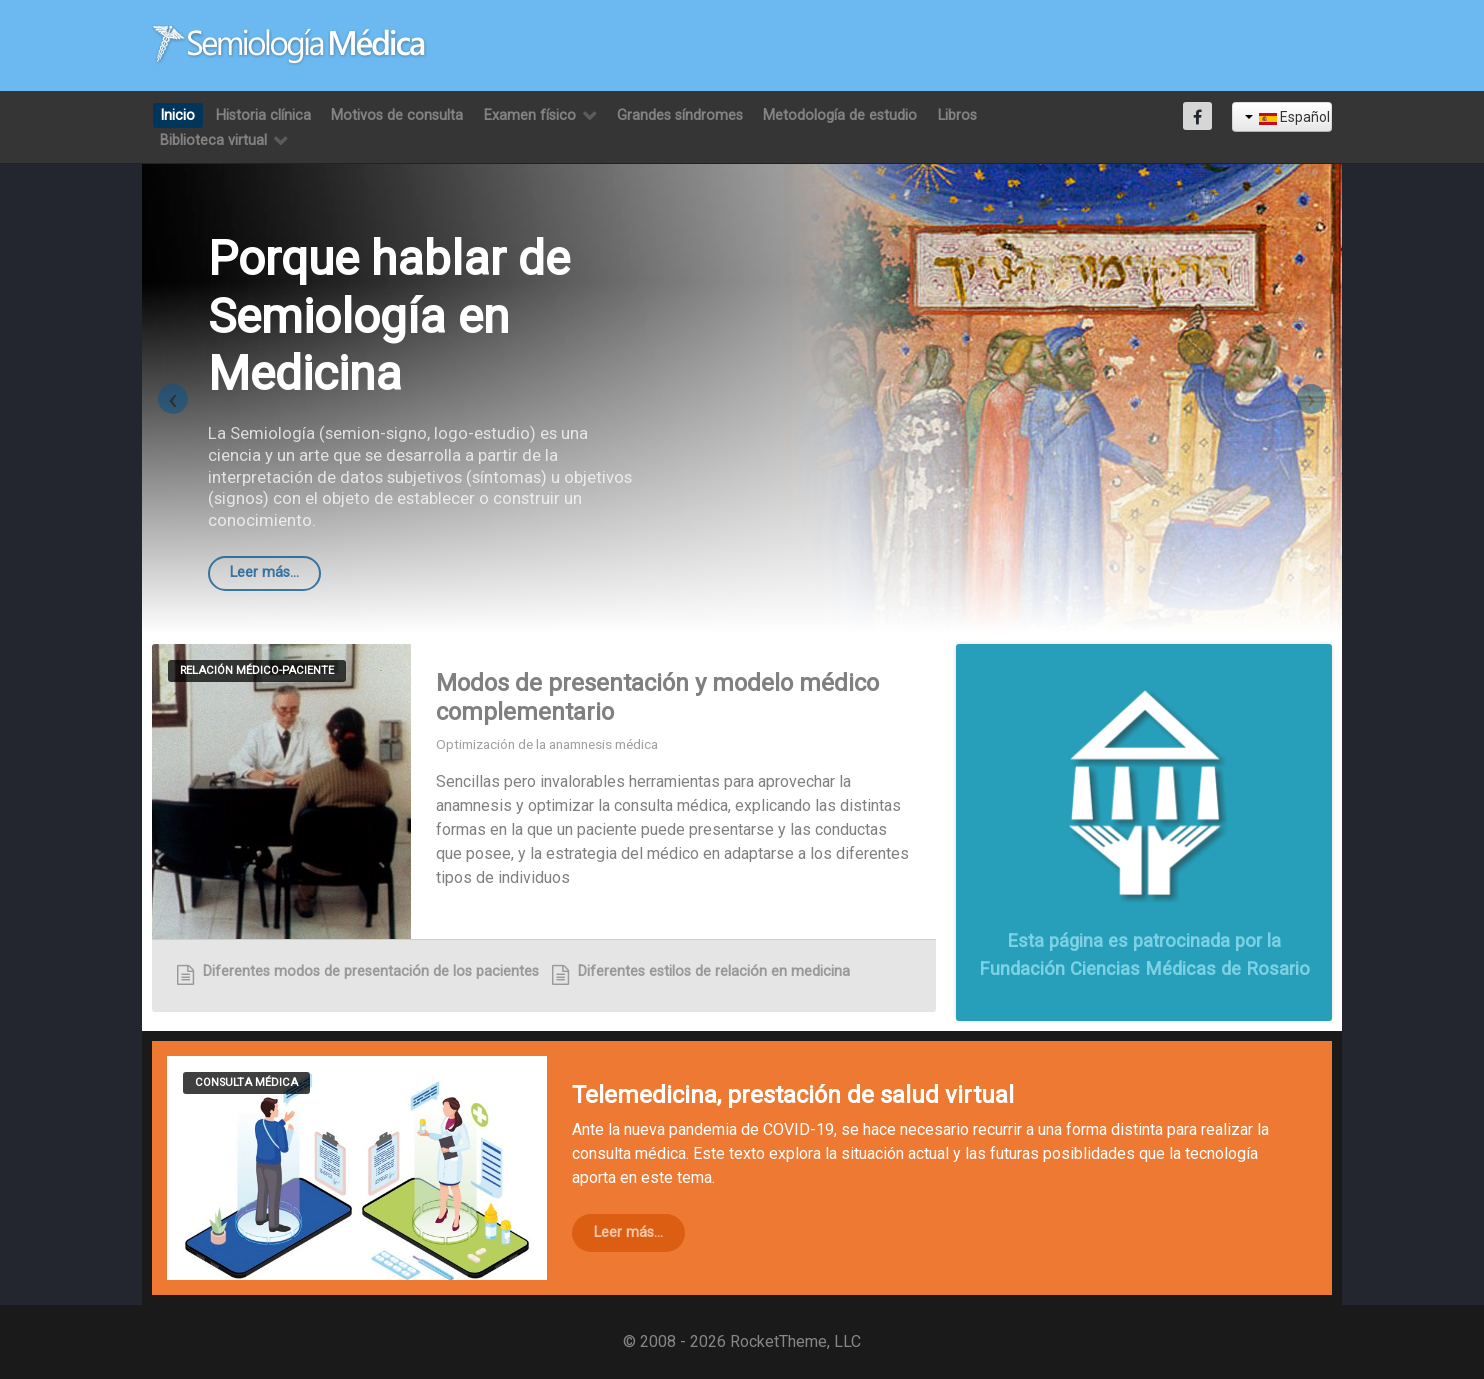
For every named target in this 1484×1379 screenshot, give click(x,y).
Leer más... (264, 572)
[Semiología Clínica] (289, 44)
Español (1287, 117)
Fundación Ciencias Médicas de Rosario (1144, 968)
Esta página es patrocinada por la (1144, 940)
